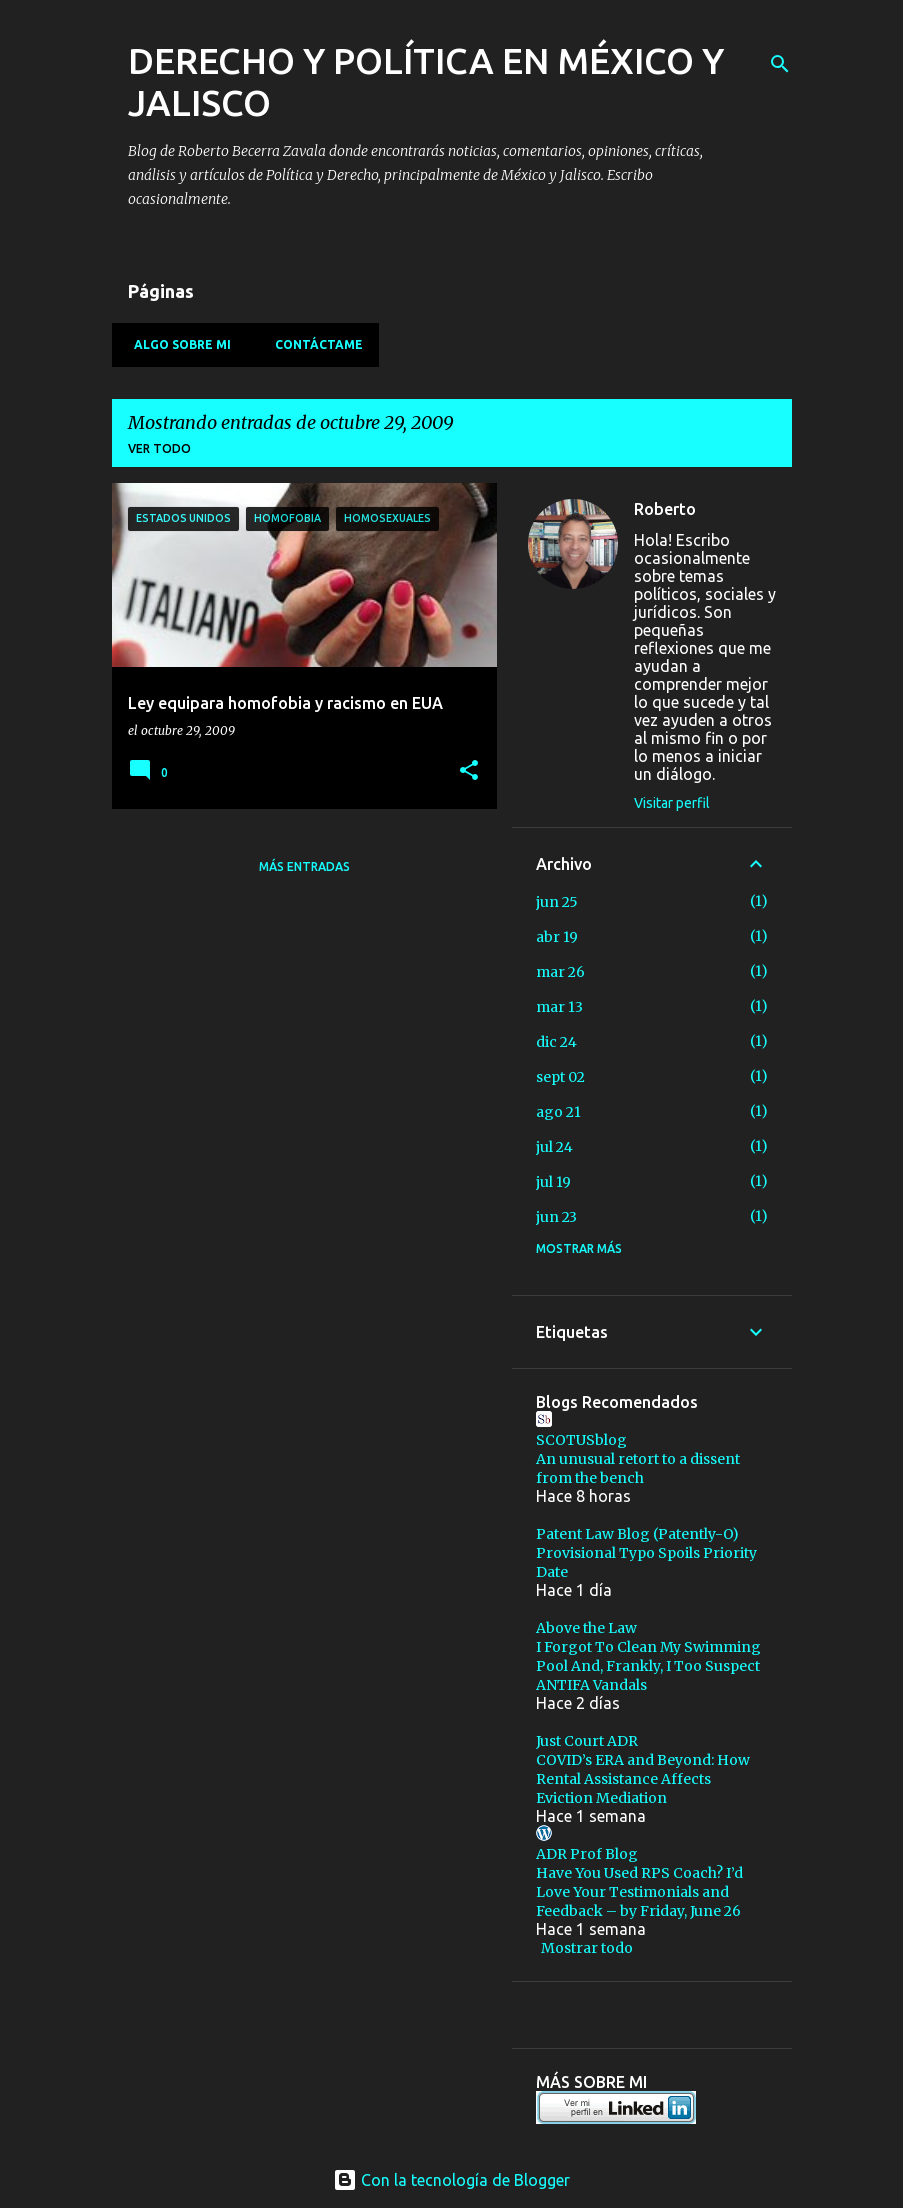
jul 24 (554, 1147)
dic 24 (556, 1042)
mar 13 (559, 1007)
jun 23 (556, 1217)
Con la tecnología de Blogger (451, 2180)
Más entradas (304, 866)
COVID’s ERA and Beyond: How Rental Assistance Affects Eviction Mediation (643, 1779)
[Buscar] (780, 64)
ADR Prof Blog (587, 1854)
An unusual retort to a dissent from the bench (638, 1468)
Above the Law (586, 1628)
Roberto (665, 509)
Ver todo (159, 448)
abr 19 (557, 937)
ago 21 (558, 1112)
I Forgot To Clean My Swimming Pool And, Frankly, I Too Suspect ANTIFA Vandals (648, 1666)
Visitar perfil (672, 803)
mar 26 (560, 972)
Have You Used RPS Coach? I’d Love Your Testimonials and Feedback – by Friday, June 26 (639, 1892)
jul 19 (553, 1182)
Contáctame (313, 344)
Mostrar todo (587, 1948)
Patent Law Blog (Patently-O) (637, 1534)
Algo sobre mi (176, 344)
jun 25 (557, 902)
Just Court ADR (587, 1741)
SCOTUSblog (581, 1440)
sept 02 (560, 1077)
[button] (469, 771)
